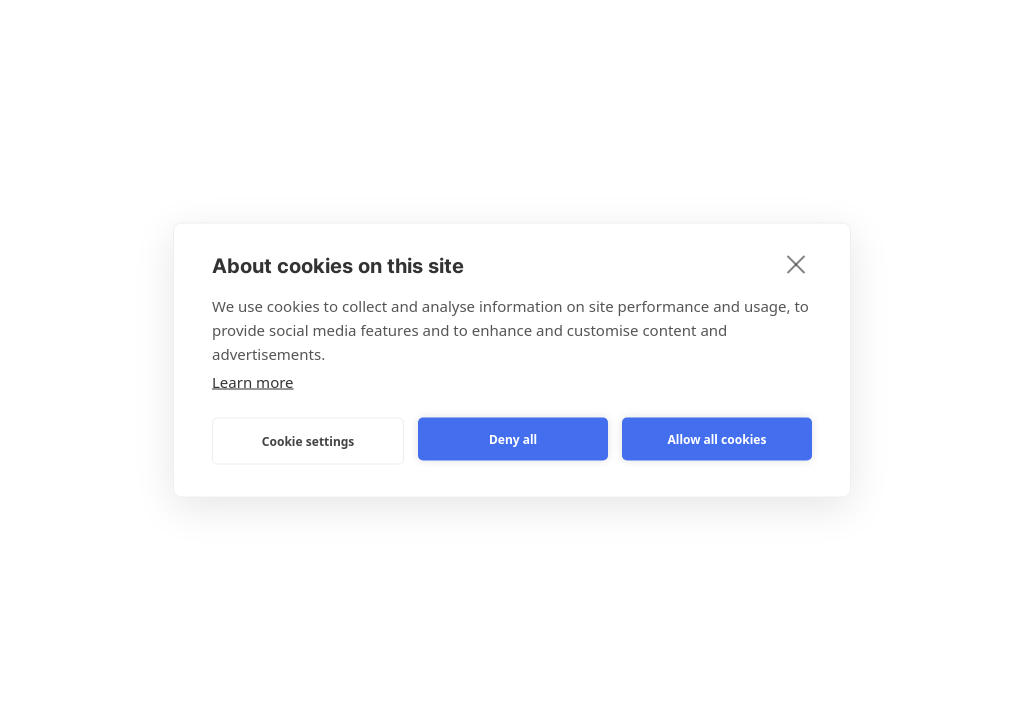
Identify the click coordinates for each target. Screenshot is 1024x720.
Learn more (253, 382)
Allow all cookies (717, 438)
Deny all (513, 438)
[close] (796, 264)
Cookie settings (308, 440)
